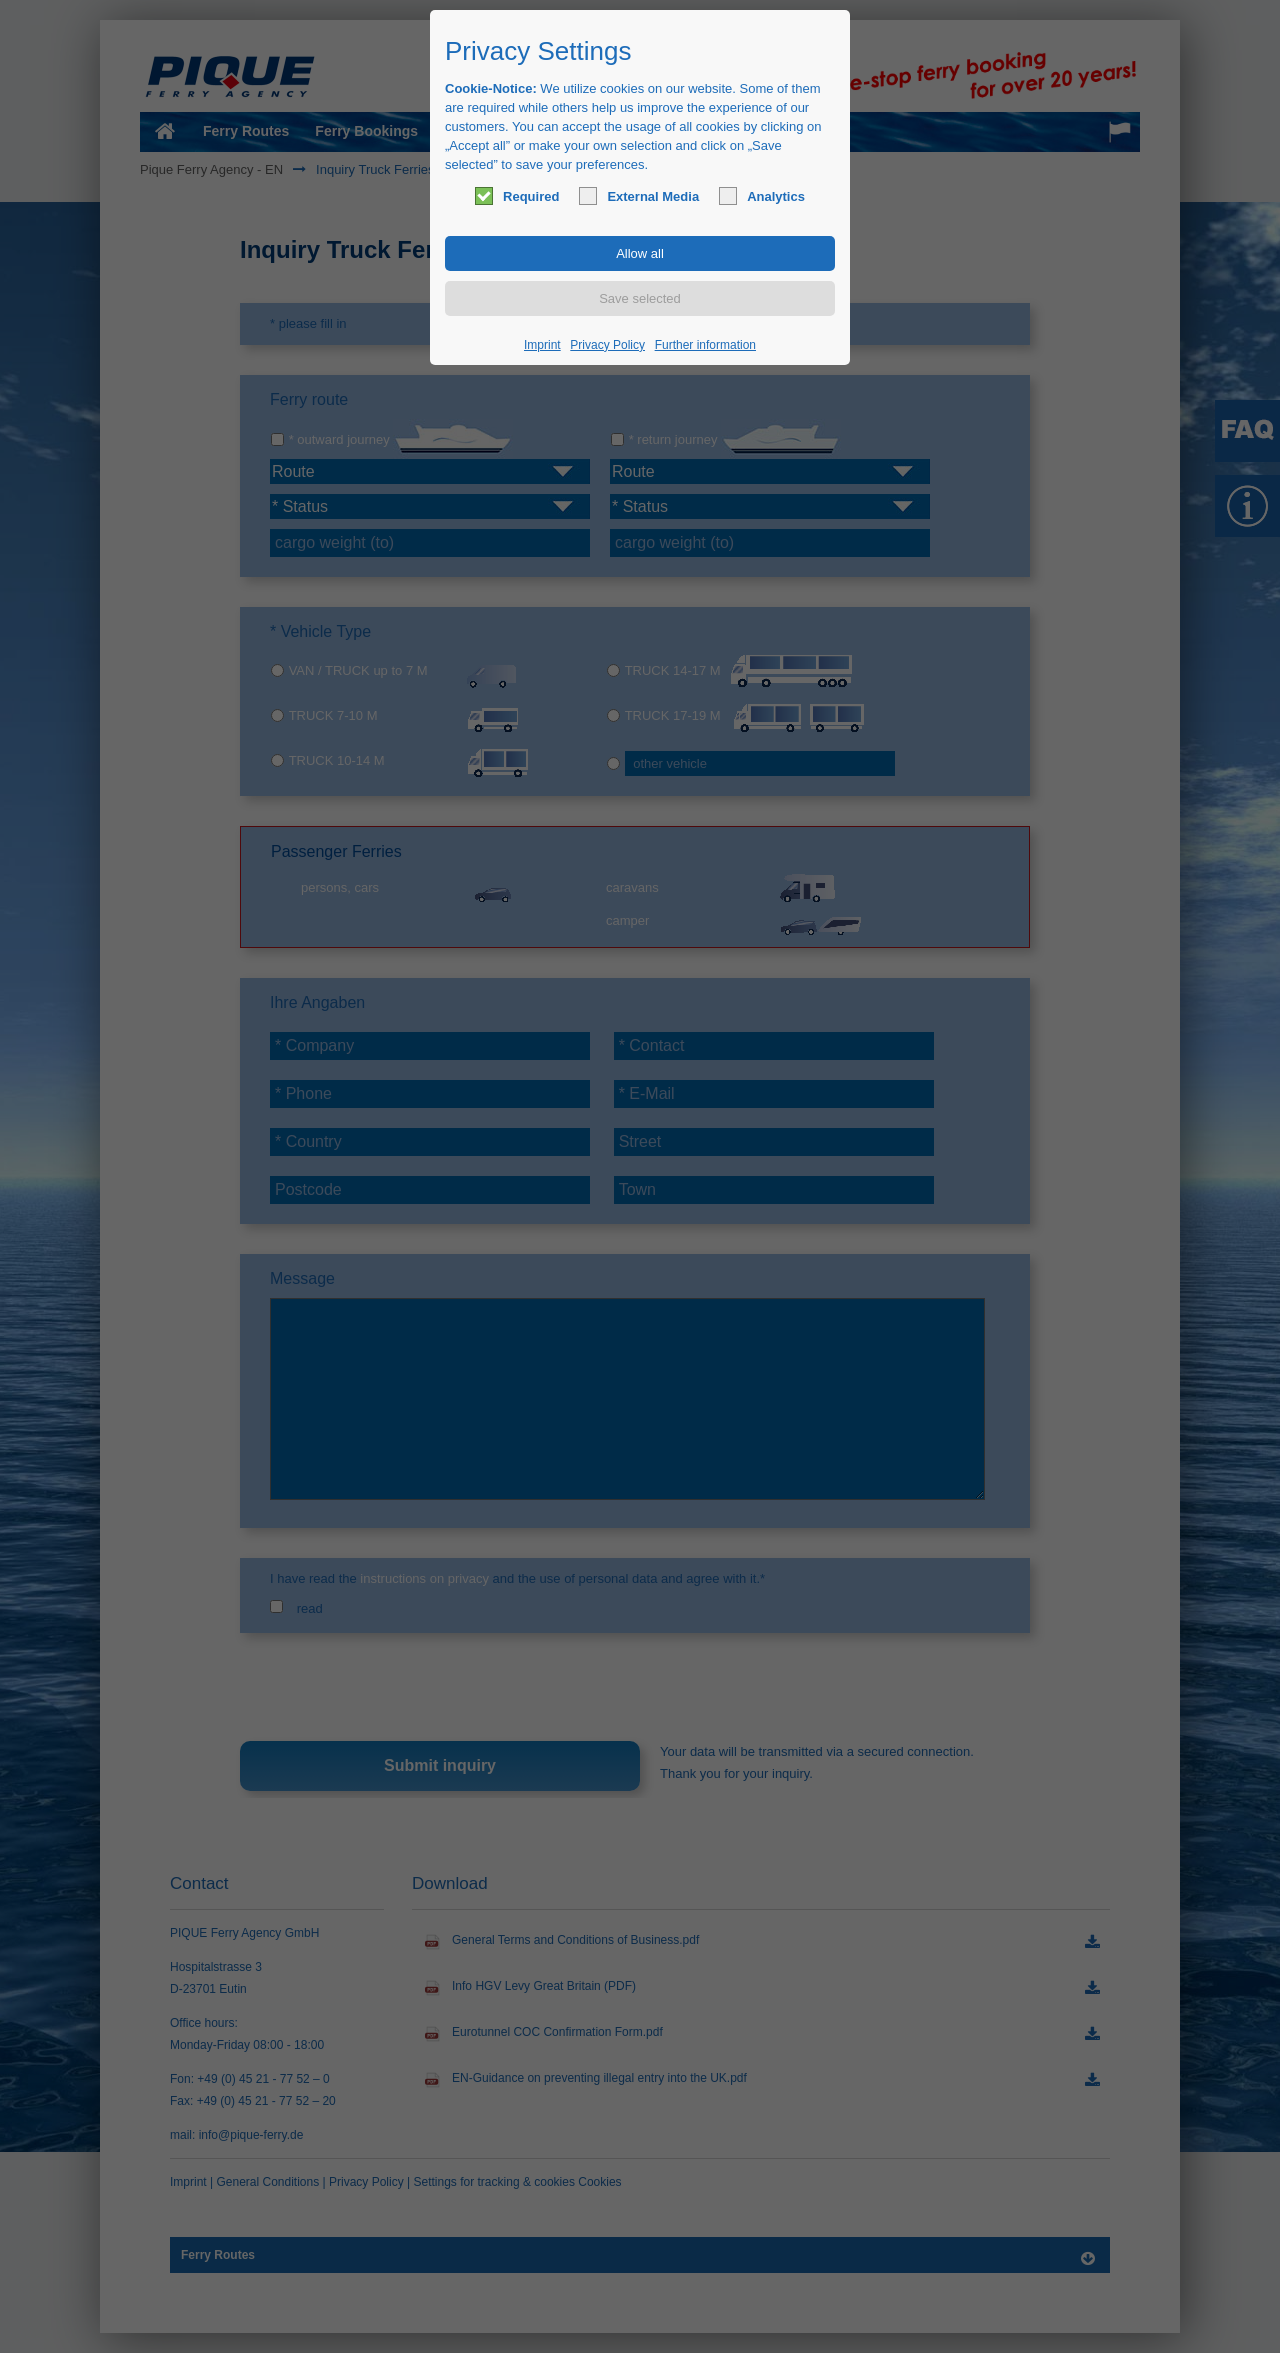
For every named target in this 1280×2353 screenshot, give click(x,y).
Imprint (542, 345)
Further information (705, 345)
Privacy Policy (607, 345)
